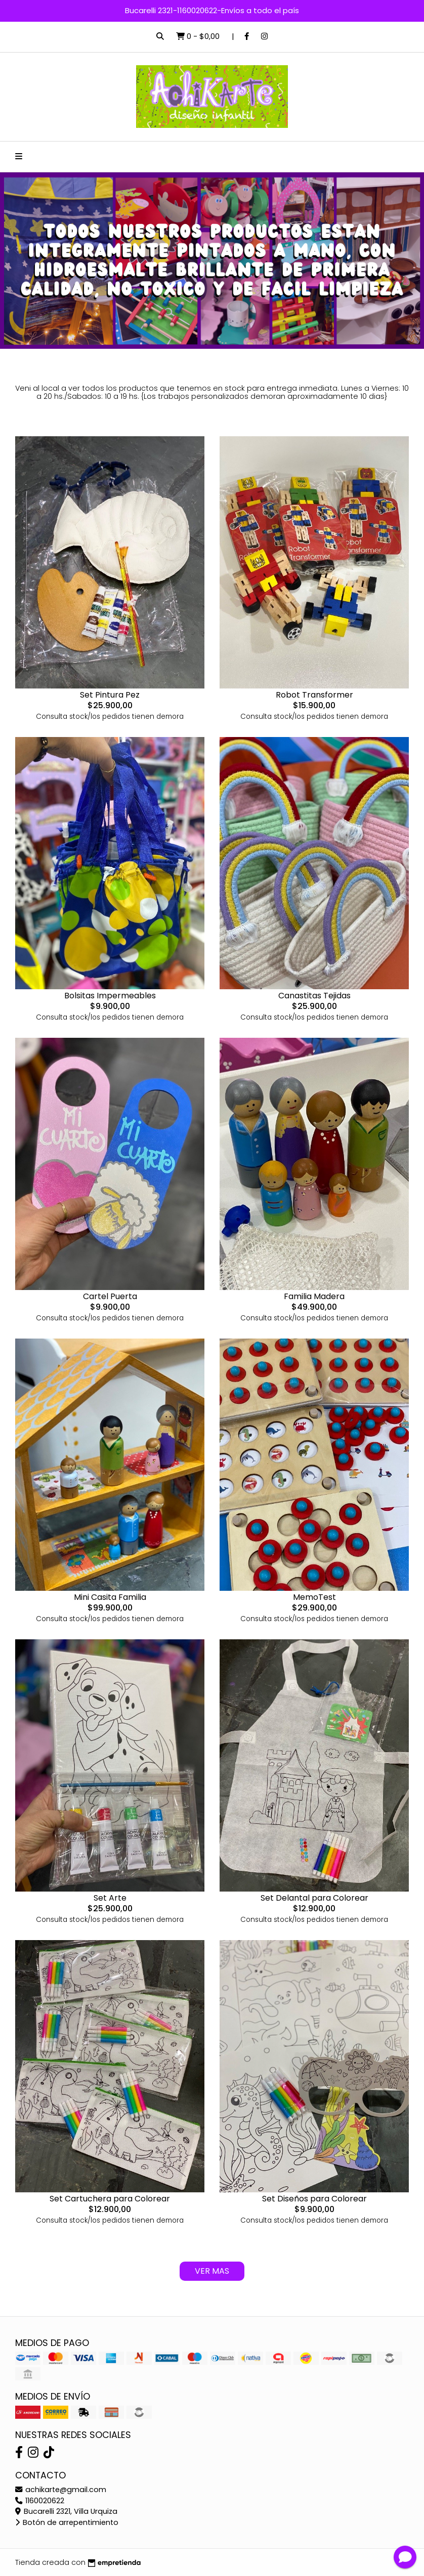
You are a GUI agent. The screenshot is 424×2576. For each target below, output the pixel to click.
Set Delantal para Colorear (314, 1898)
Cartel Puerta (110, 1296)
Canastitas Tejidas (314, 995)
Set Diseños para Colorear (314, 2198)
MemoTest (314, 1597)
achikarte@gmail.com (60, 2490)
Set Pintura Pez (110, 695)
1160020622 (39, 2501)
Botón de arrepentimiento (66, 2522)
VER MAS (212, 2271)
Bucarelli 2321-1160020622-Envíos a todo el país (212, 10)
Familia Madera (314, 1296)
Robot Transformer (314, 695)
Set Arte (110, 1898)
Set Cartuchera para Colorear (110, 2198)
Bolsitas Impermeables (110, 995)
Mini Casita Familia (110, 1597)
